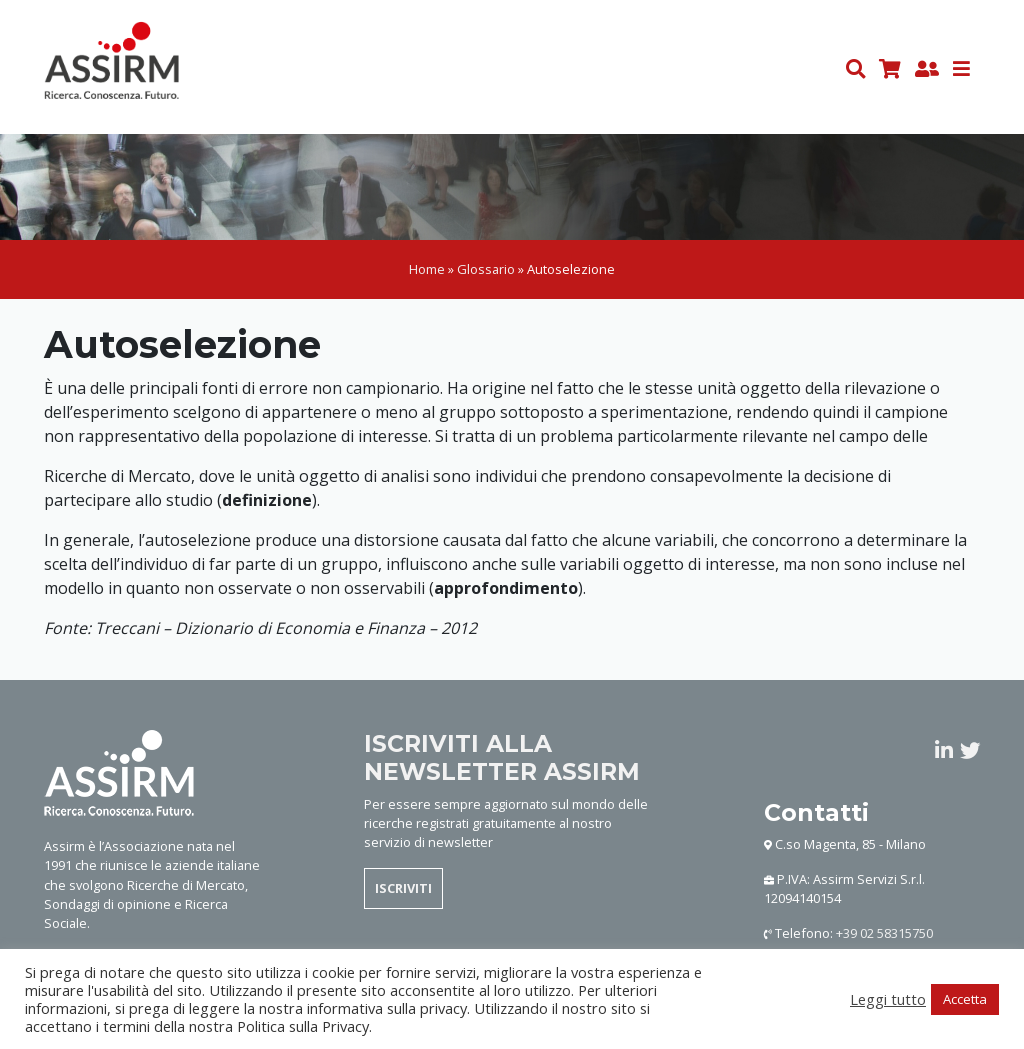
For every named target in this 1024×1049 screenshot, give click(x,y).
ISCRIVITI (403, 892)
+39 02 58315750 (884, 938)
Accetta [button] (965, 999)
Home (427, 273)
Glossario (486, 273)
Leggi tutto (888, 999)
